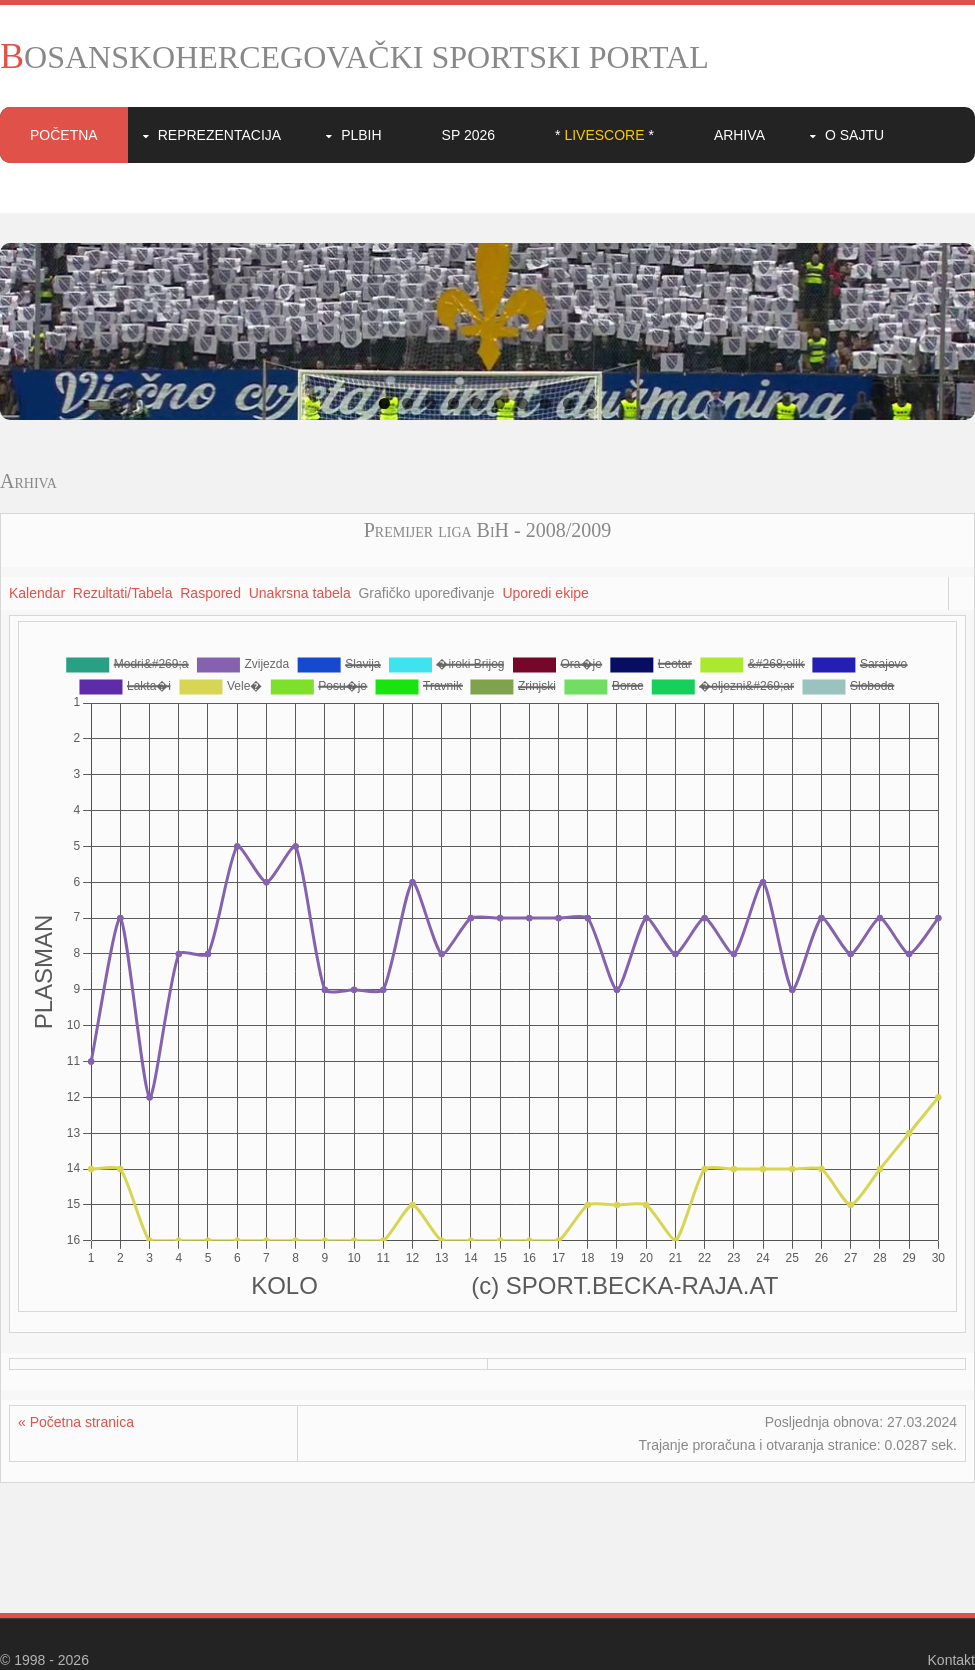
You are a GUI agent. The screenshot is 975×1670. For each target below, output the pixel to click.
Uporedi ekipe (545, 593)
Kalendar (37, 593)
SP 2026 (468, 135)
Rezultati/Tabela (123, 593)
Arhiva (739, 135)
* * (604, 135)
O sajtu (854, 135)
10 (591, 403)
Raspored (210, 593)
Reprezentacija (219, 135)
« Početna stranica (76, 1422)
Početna (64, 135)
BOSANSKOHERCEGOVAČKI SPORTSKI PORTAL (354, 57)
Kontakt (951, 1660)
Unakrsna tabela (300, 593)
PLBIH (361, 135)
